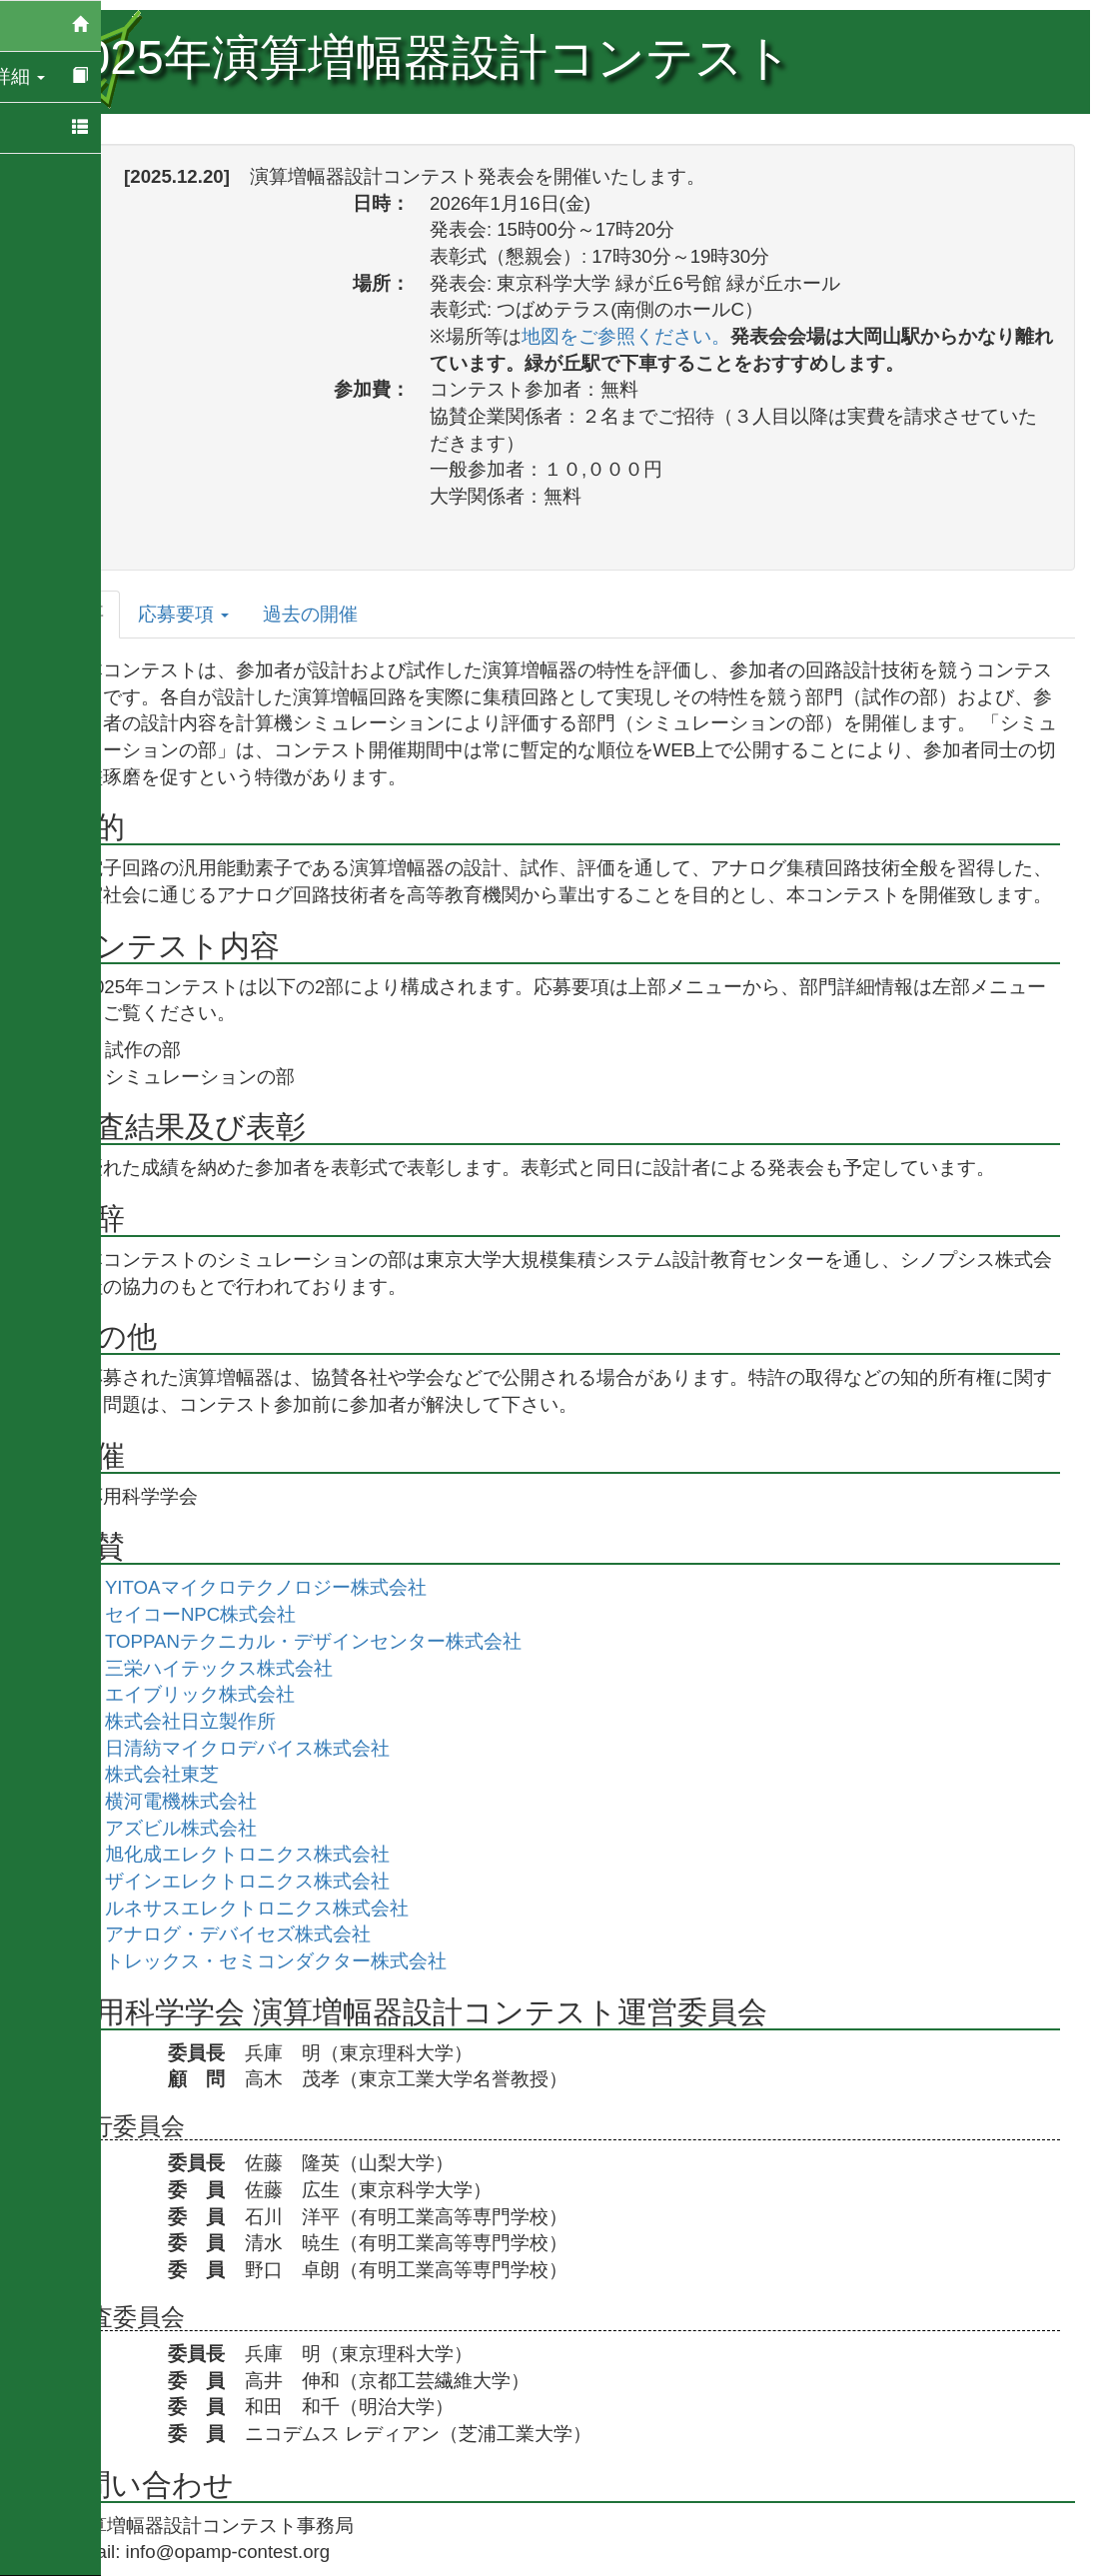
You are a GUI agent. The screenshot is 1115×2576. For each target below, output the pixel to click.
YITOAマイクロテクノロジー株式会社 (281, 1587)
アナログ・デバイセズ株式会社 (253, 1934)
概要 (100, 614)
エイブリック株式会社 (215, 1694)
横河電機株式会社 (196, 1801)
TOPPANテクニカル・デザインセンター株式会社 (328, 1641)
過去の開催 (325, 614)
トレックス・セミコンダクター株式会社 (291, 1960)
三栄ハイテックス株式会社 (234, 1668)
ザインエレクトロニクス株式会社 (262, 1881)
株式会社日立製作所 (205, 1721)
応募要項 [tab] (198, 614)
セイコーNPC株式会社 (215, 1614)
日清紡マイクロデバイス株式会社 (262, 1748)
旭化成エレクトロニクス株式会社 (262, 1854)
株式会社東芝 (177, 1774)
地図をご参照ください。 (641, 336)
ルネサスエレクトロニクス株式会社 (272, 1908)
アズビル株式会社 (196, 1828)
